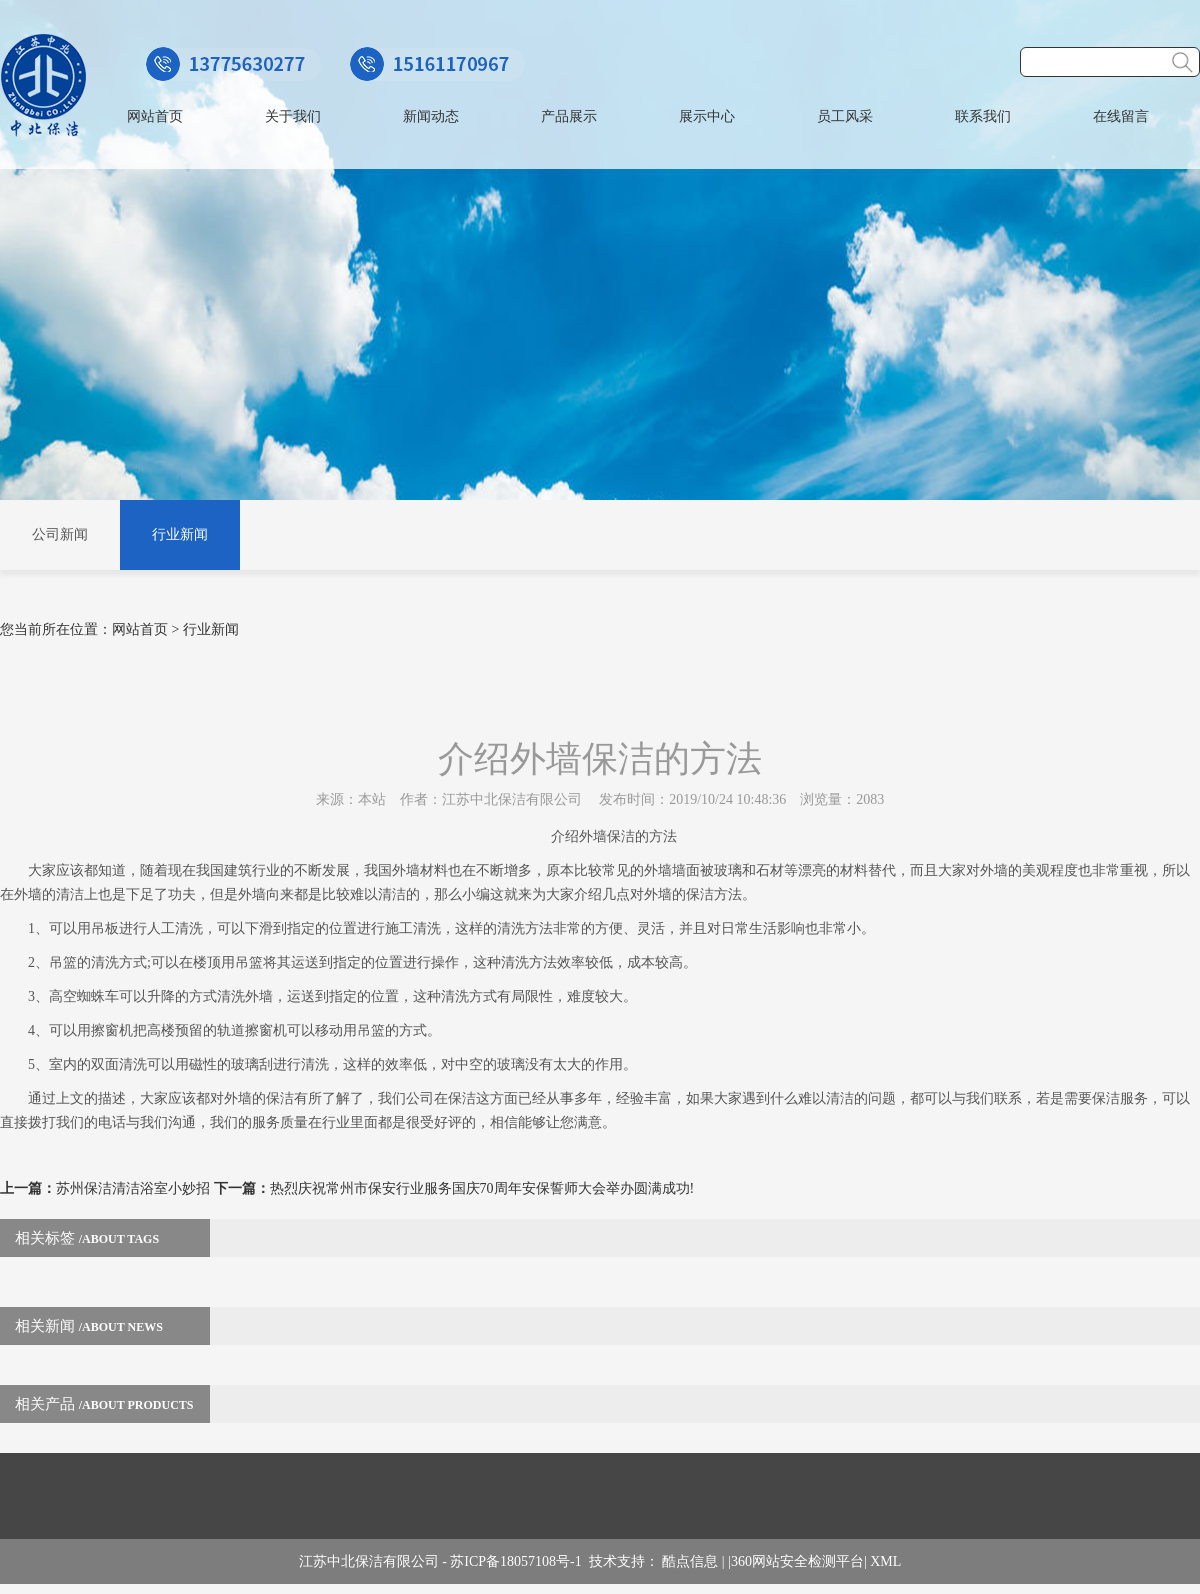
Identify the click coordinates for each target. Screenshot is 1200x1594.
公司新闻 (60, 534)
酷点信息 (690, 1561)
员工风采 (845, 116)
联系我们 (983, 116)
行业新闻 (180, 534)
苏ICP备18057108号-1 (519, 1561)
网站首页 (155, 116)
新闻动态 (431, 116)
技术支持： (626, 1561)
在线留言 (1121, 116)
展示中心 (707, 116)
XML (885, 1561)
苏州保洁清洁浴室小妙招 (133, 1188)
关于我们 (293, 116)
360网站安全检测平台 (797, 1561)
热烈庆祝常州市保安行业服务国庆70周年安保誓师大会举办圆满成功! (482, 1188)
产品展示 (569, 116)
